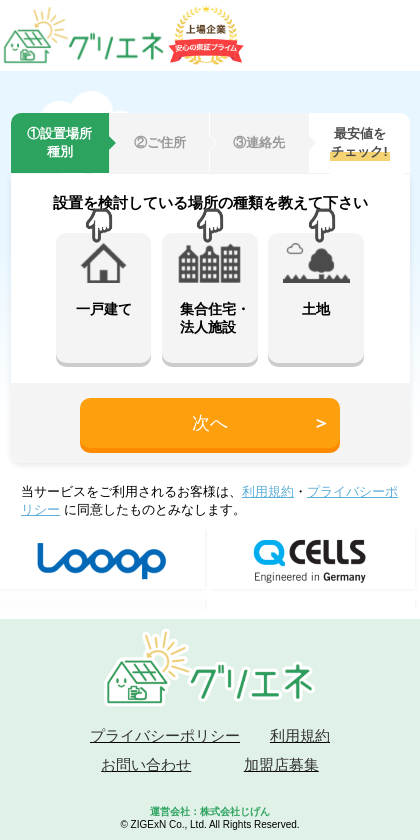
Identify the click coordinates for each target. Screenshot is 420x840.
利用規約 (268, 491)
